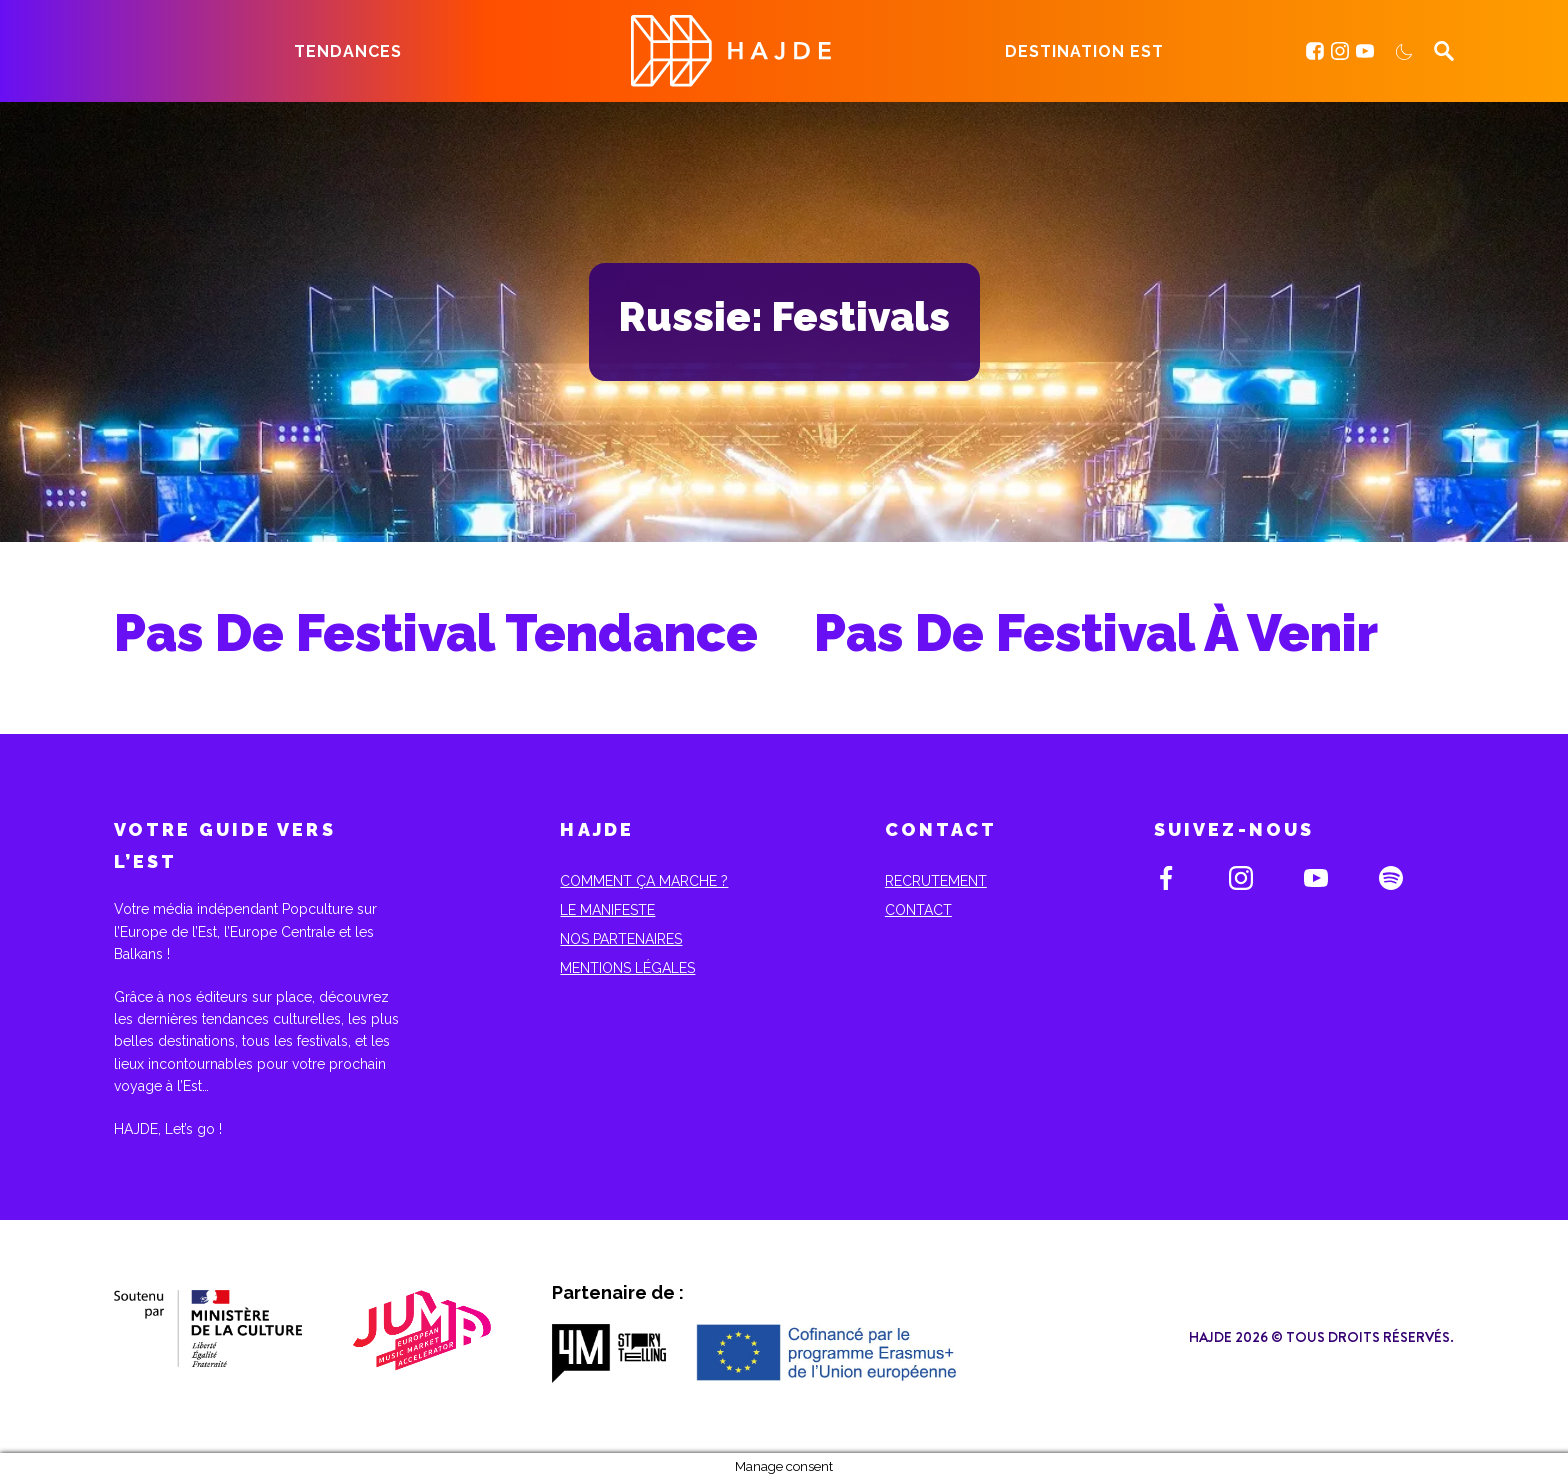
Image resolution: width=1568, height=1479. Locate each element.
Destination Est (1084, 51)
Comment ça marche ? (644, 881)
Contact (918, 910)
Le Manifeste (607, 910)
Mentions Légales (627, 968)
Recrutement (936, 881)
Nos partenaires (621, 939)
